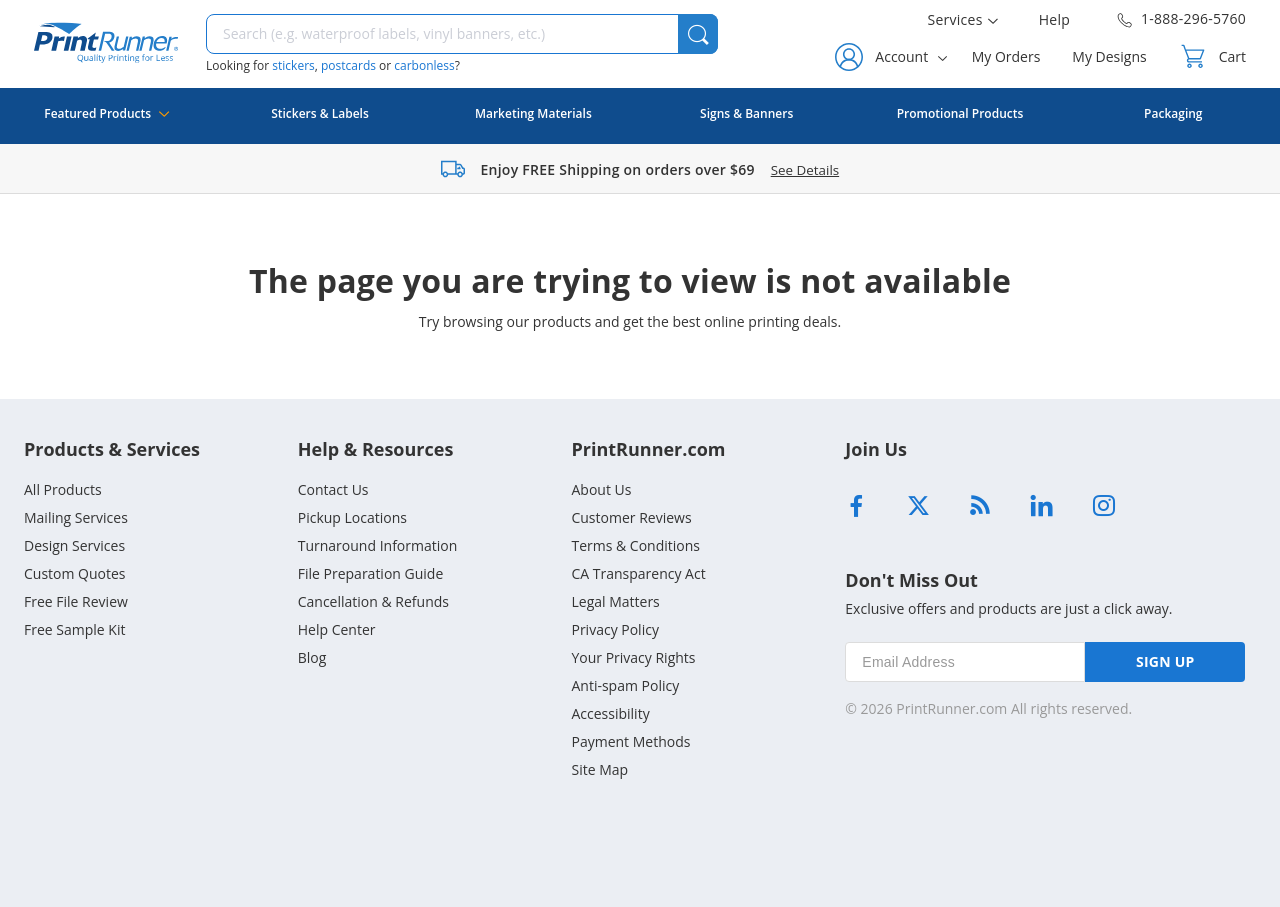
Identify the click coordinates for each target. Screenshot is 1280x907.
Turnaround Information (378, 545)
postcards (348, 65)
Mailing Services (76, 517)
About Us (601, 489)
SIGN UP (1165, 661)
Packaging (1173, 113)
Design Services (74, 545)
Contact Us (333, 489)
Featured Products (106, 124)
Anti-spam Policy (625, 685)
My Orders (1006, 56)
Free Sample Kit (74, 629)
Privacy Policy (614, 629)
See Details (805, 170)
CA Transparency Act (638, 573)
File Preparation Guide (371, 573)
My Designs (1109, 56)
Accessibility (610, 713)
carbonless (424, 65)
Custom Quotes (75, 573)
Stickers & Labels (320, 113)
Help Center (337, 629)
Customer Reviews (631, 517)
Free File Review (76, 601)
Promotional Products (960, 113)
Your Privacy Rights (633, 657)
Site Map (599, 769)
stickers (293, 65)
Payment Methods (630, 741)
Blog (312, 657)
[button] (698, 34)
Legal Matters (615, 601)
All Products (63, 489)
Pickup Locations (352, 517)
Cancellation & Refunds (373, 601)
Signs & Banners (746, 113)
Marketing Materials (533, 113)
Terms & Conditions (635, 545)
